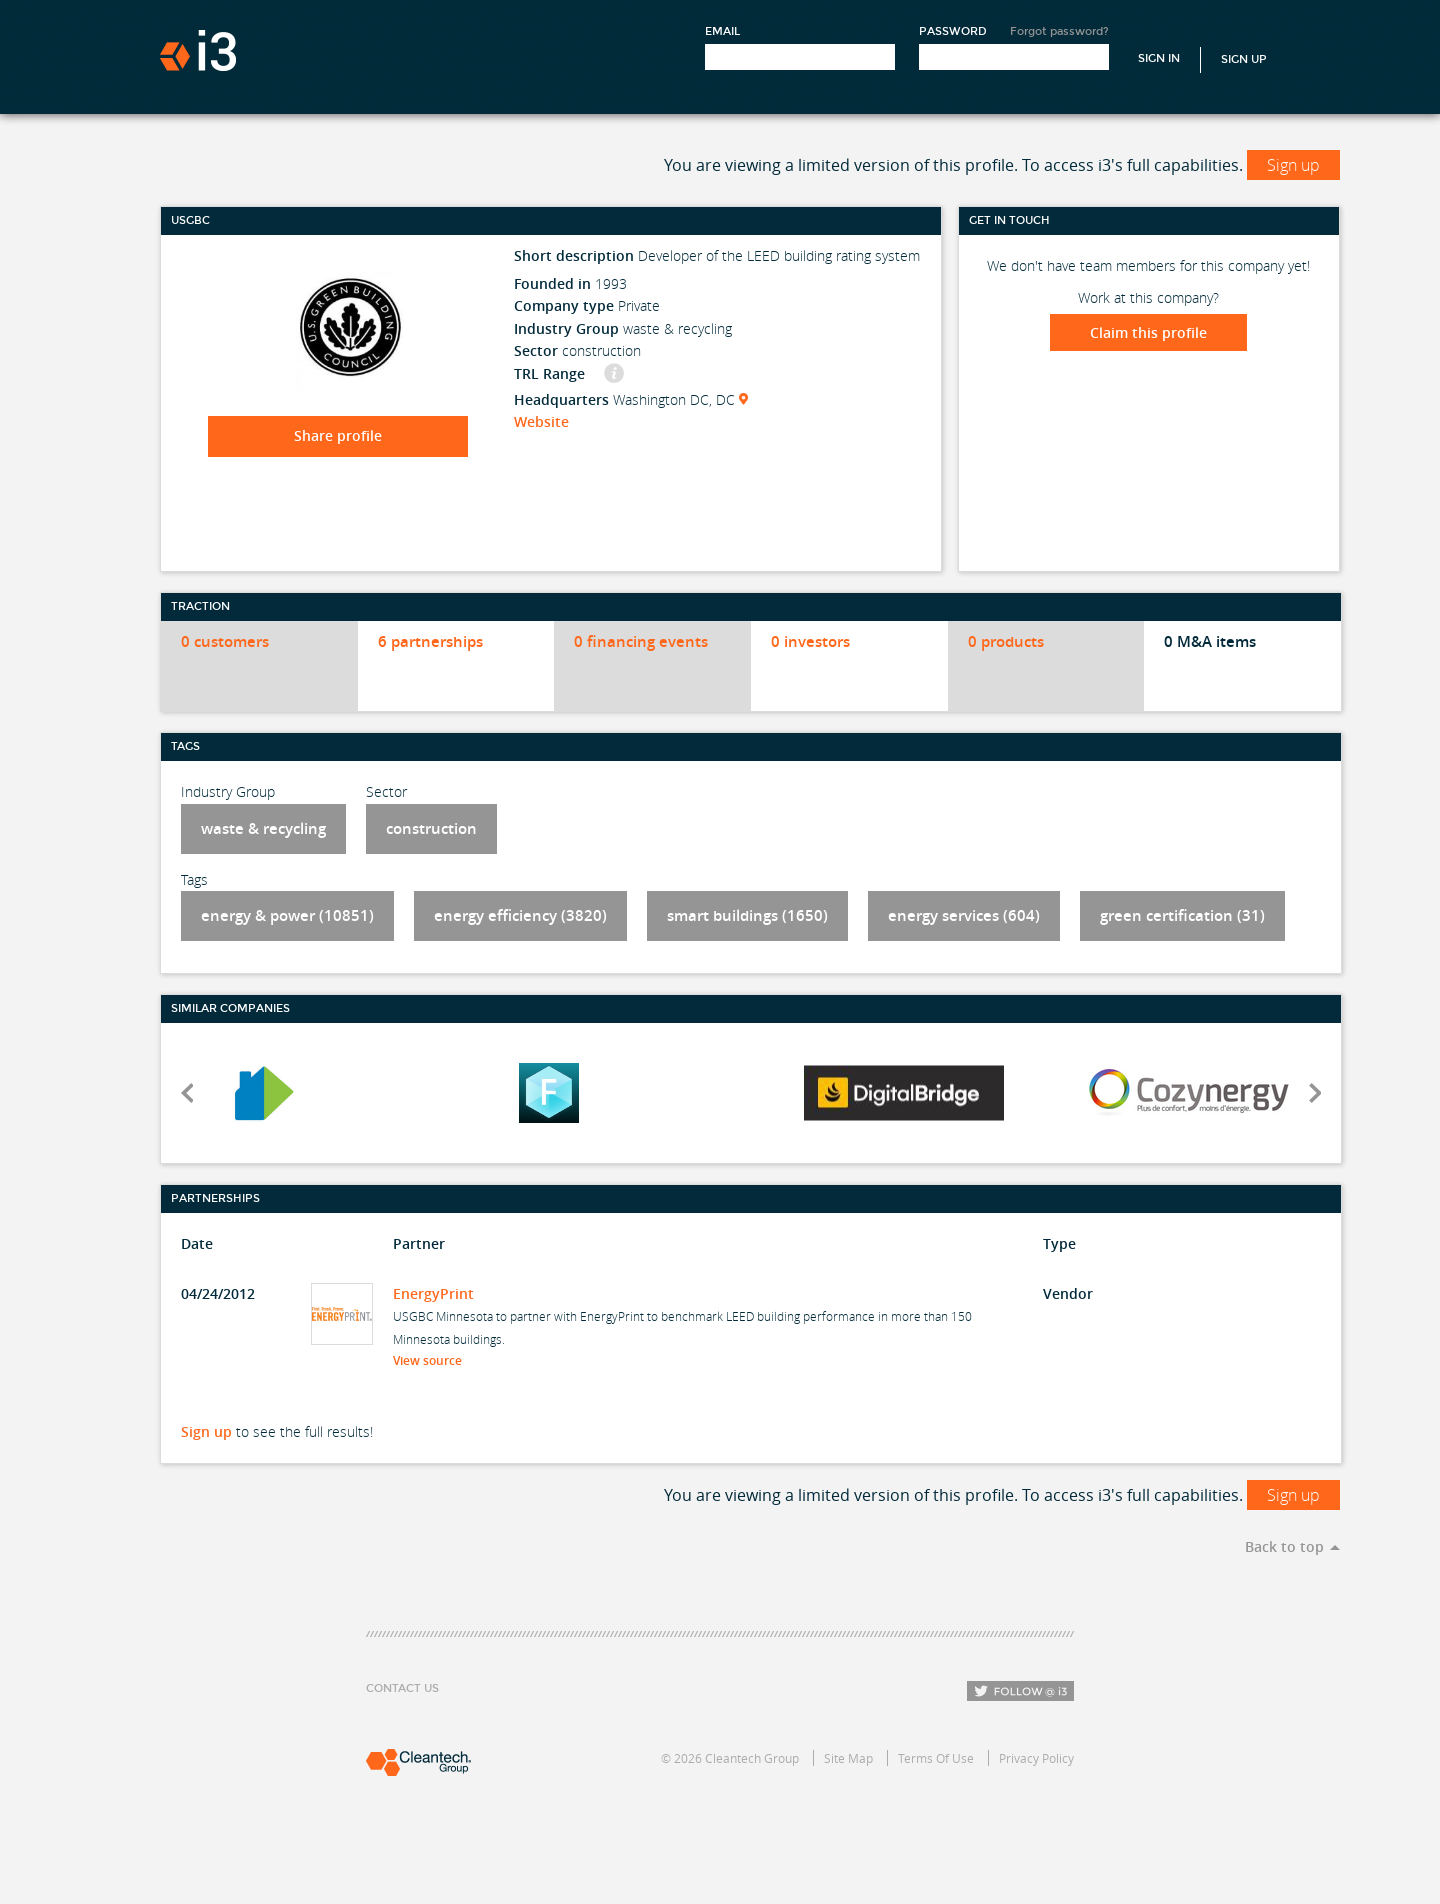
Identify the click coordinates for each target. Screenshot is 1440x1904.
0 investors (810, 641)
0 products (1006, 641)
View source (433, 1360)
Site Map (848, 1758)
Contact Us (402, 1688)
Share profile (338, 435)
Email (722, 31)
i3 (198, 50)
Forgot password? (1059, 31)
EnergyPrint (433, 1293)
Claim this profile (1148, 332)
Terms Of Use (936, 1758)
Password (953, 31)
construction (431, 828)
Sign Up (1244, 59)
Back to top (1284, 1546)
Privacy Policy (1036, 1758)
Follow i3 (1020, 1691)
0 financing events (641, 641)
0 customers (225, 641)
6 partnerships (430, 641)
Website (541, 421)
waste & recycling (263, 828)
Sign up (1293, 165)
